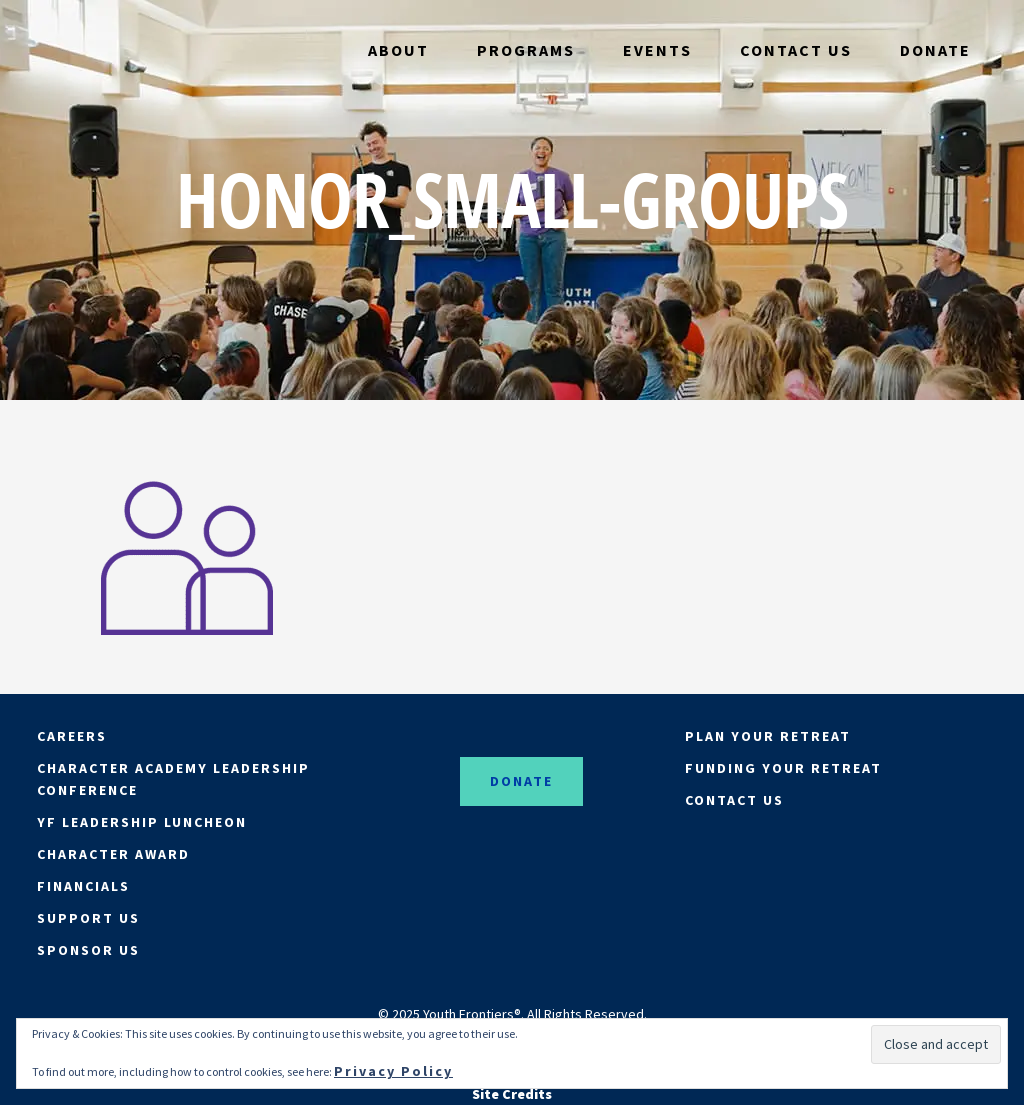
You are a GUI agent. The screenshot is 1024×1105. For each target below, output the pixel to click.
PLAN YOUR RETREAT (768, 736)
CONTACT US (734, 800)
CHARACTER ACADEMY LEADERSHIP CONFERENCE (173, 779)
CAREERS (72, 736)
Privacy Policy (393, 1071)
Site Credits (512, 1094)
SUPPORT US (88, 918)
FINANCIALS (83, 886)
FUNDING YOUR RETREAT (783, 768)
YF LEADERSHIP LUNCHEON (142, 822)
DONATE (521, 781)
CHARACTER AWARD (113, 854)
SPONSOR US (88, 950)
